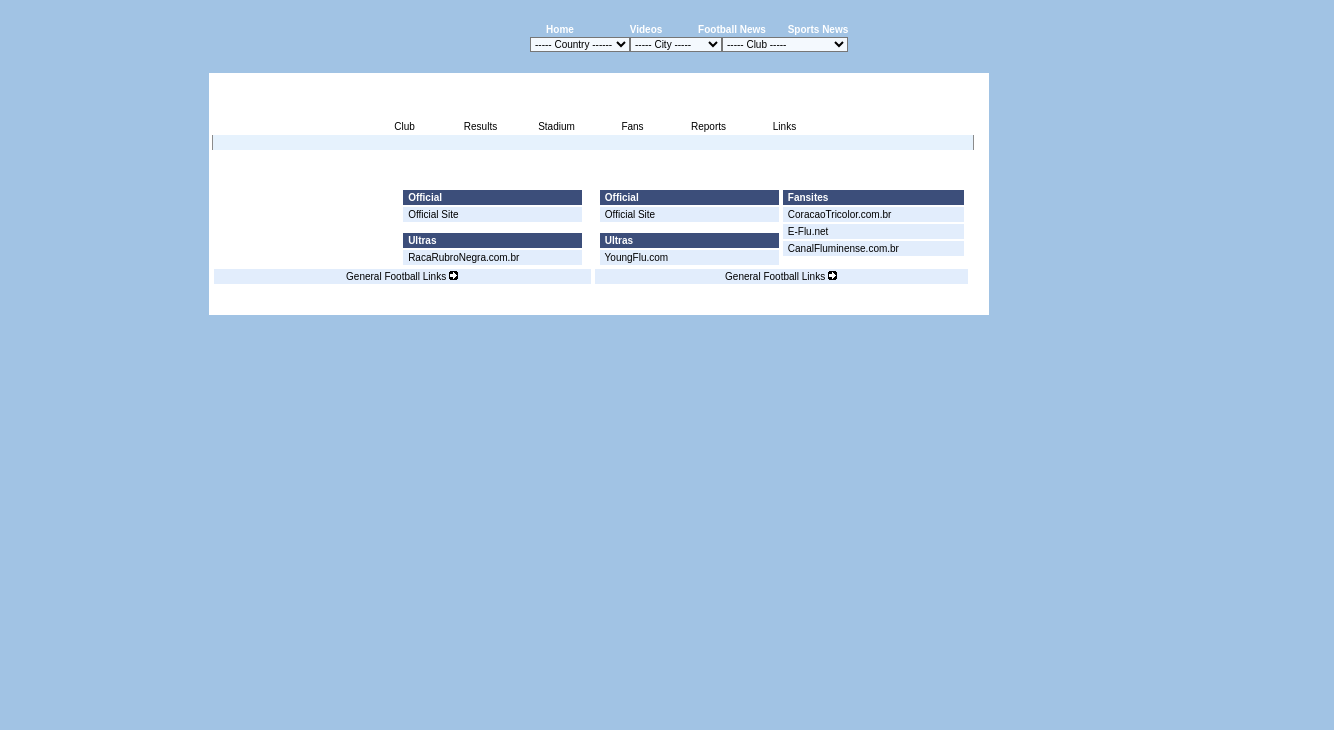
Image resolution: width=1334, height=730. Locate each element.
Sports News (818, 29)
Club (404, 126)
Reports (708, 126)
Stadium (556, 126)
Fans (632, 126)
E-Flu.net (808, 231)
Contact (955, 303)
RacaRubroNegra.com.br (463, 257)
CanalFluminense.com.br (843, 248)
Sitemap (905, 303)
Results (480, 126)
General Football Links (402, 276)
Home (560, 29)
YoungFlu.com (637, 257)
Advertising (748, 303)
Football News (732, 29)
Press (801, 303)
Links (784, 126)
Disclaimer (850, 303)
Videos (646, 29)
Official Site (433, 214)
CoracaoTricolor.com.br (840, 214)
